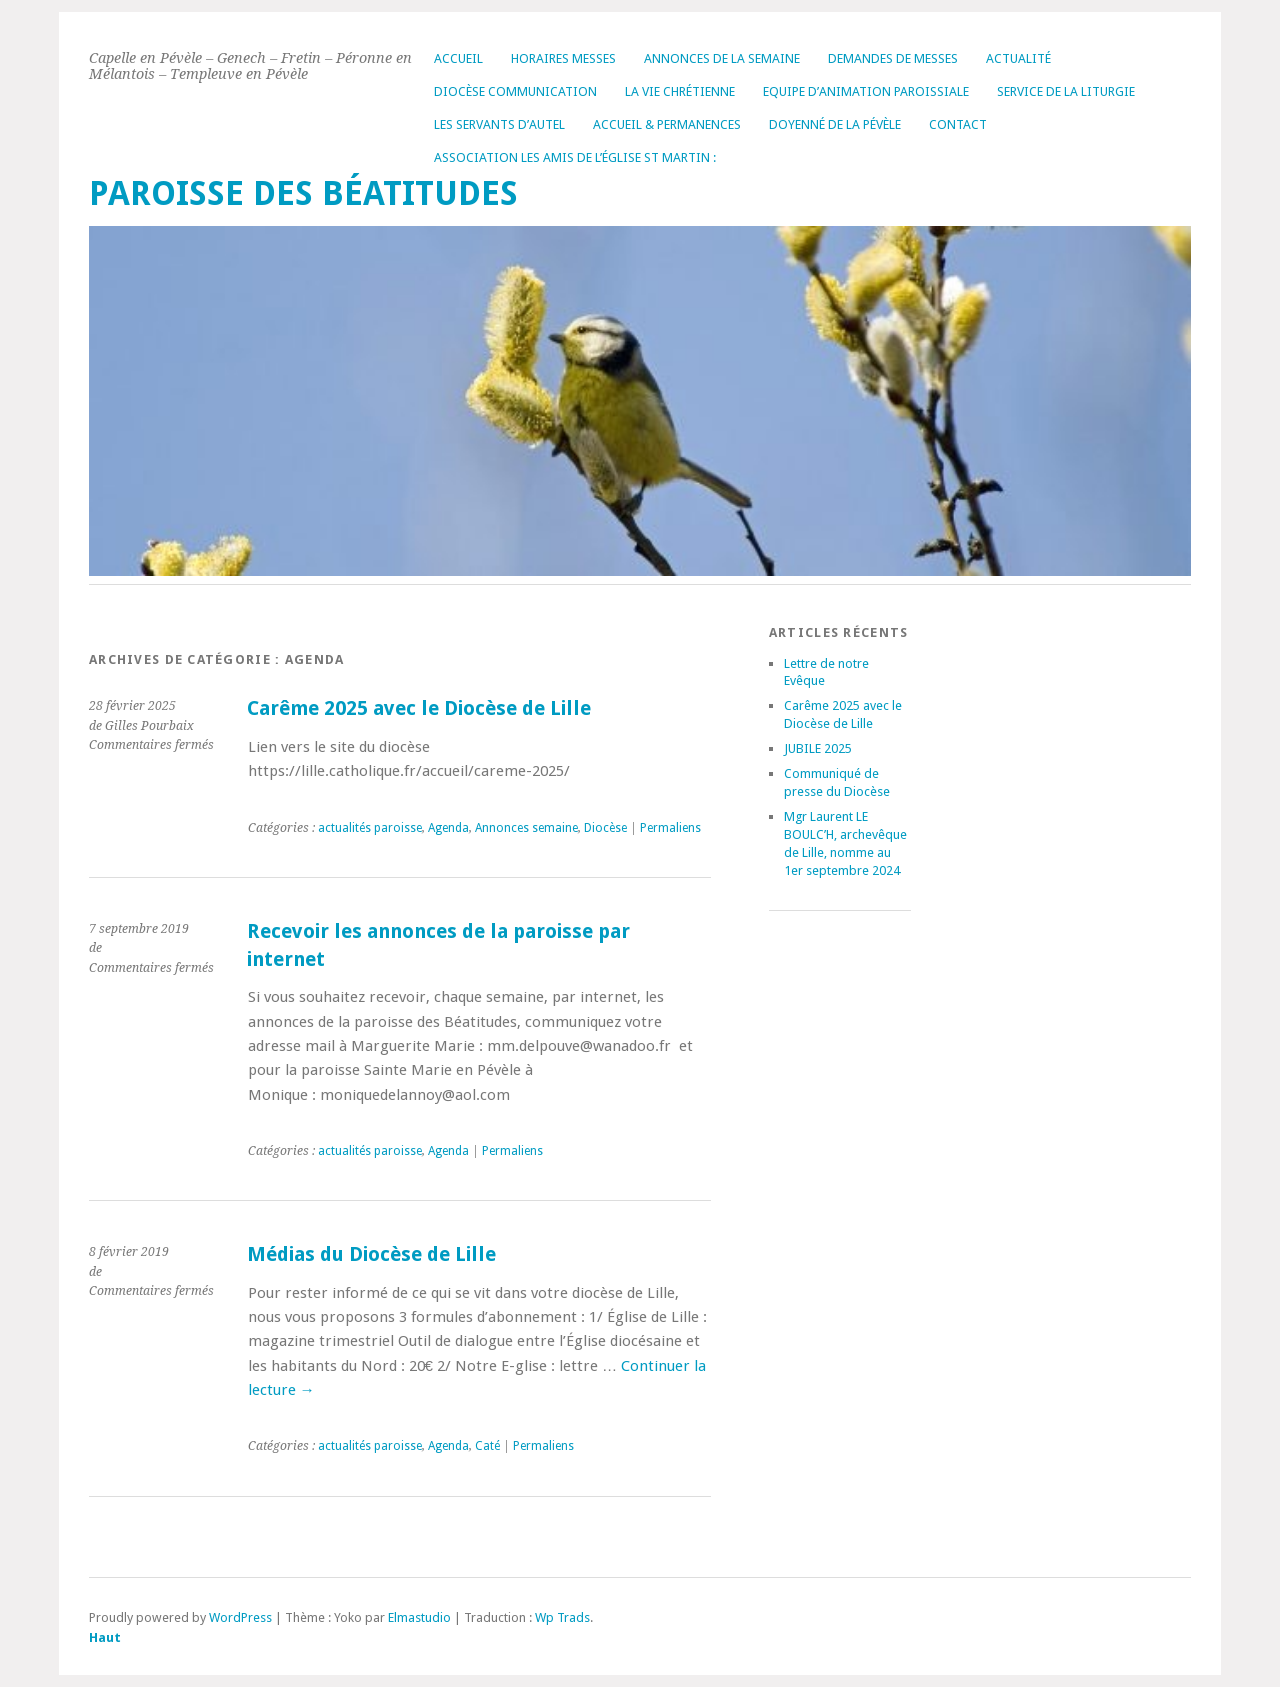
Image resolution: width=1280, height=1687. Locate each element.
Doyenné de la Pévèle (835, 124)
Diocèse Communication (515, 91)
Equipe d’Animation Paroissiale (866, 91)
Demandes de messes (893, 58)
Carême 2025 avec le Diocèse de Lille (419, 708)
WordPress (240, 1617)
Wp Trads (562, 1617)
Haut (105, 1637)
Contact (958, 124)
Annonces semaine (526, 828)
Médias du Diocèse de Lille (371, 1254)
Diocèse (605, 828)
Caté (487, 1446)
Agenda (448, 828)
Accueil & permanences (667, 124)
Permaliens (670, 828)
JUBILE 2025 (818, 748)
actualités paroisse (370, 828)
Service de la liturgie (1066, 91)
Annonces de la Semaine (722, 58)
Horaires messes (563, 58)
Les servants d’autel (499, 124)
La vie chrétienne (680, 91)
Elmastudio (419, 1617)
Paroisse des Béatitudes (303, 193)
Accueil (458, 58)
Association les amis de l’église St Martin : (575, 157)
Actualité (1018, 58)
